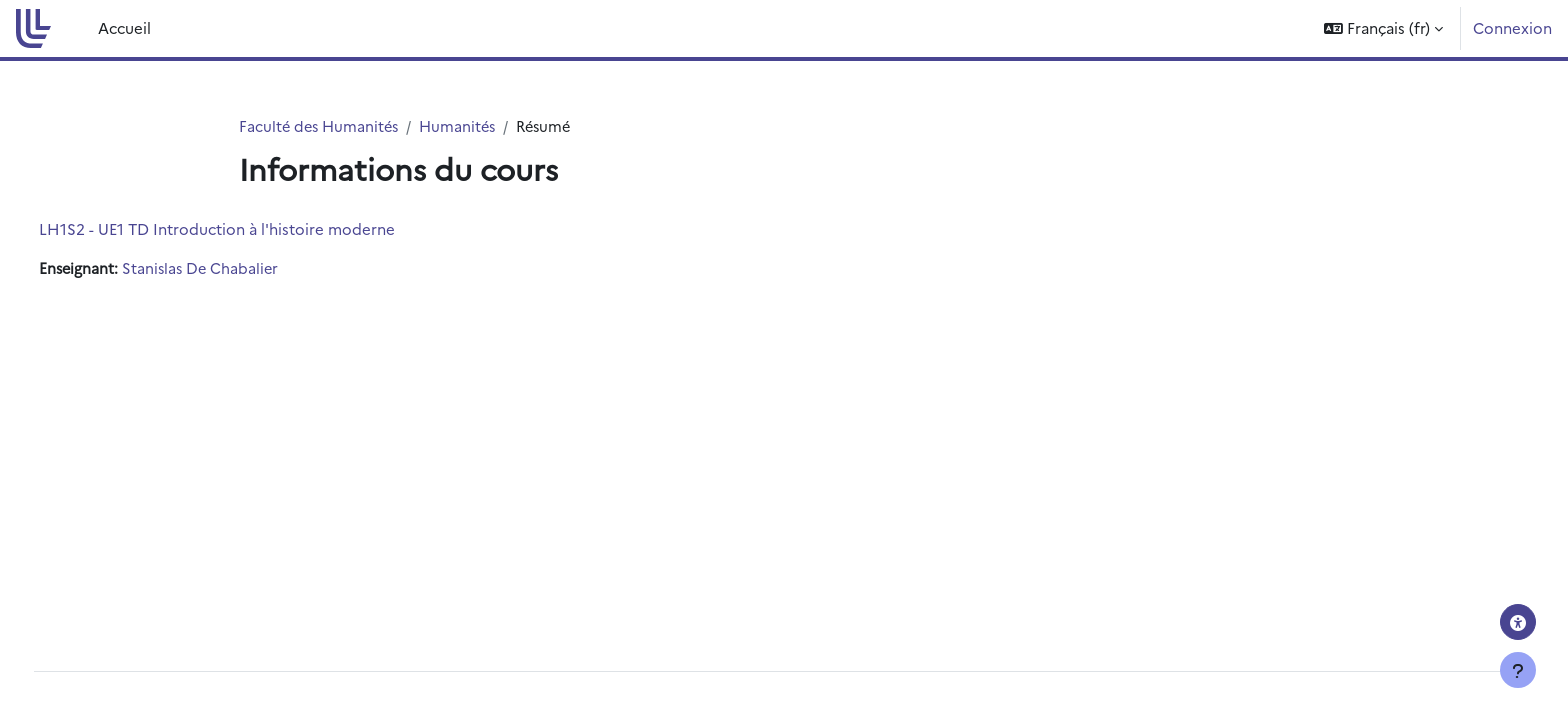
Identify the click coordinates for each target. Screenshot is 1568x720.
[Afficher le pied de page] (1518, 670)
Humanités (464, 126)
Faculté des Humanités (321, 126)
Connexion (1512, 27)
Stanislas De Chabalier (241, 269)
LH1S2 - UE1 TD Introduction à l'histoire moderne (254, 229)
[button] (1383, 28)
